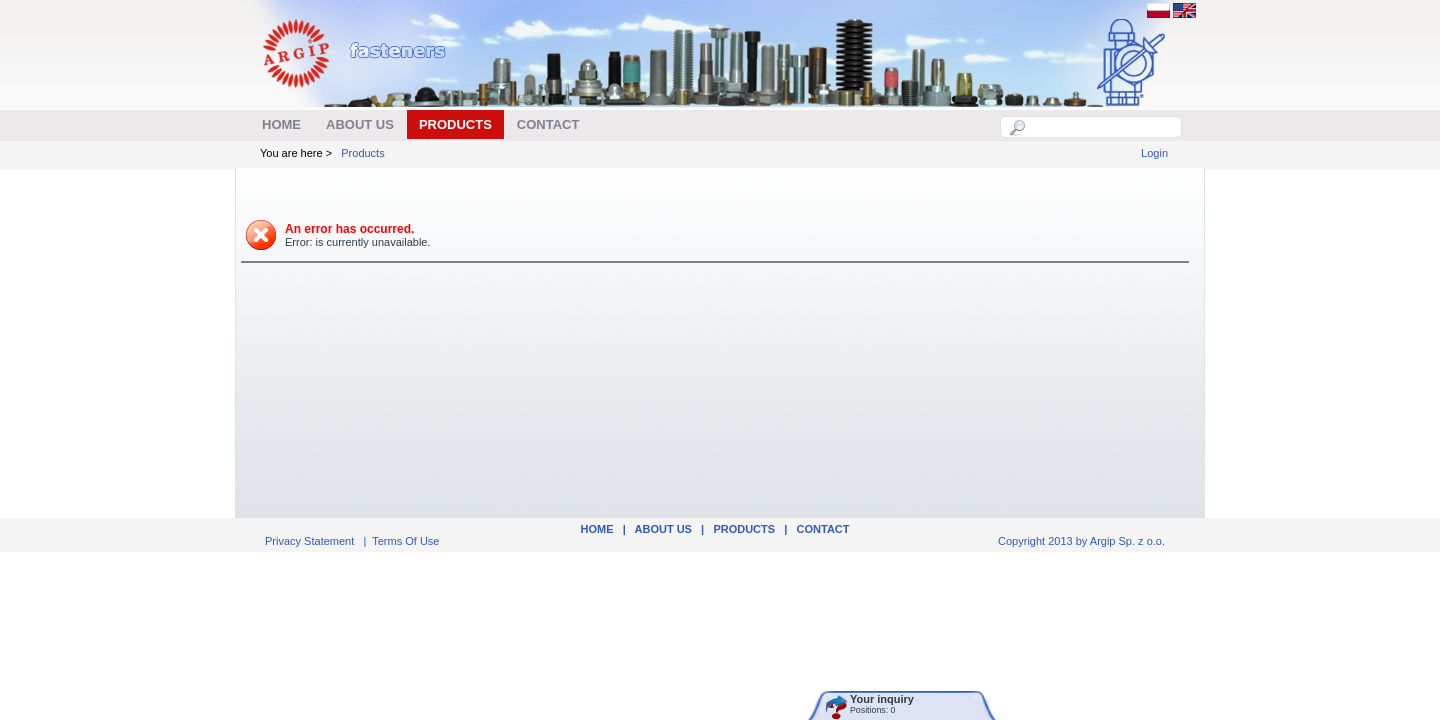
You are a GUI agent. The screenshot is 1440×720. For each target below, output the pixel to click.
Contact (823, 529)
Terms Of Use (405, 541)
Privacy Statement (309, 541)
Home (596, 529)
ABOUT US (663, 529)
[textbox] (1102, 127)
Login (1154, 153)
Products (362, 153)
